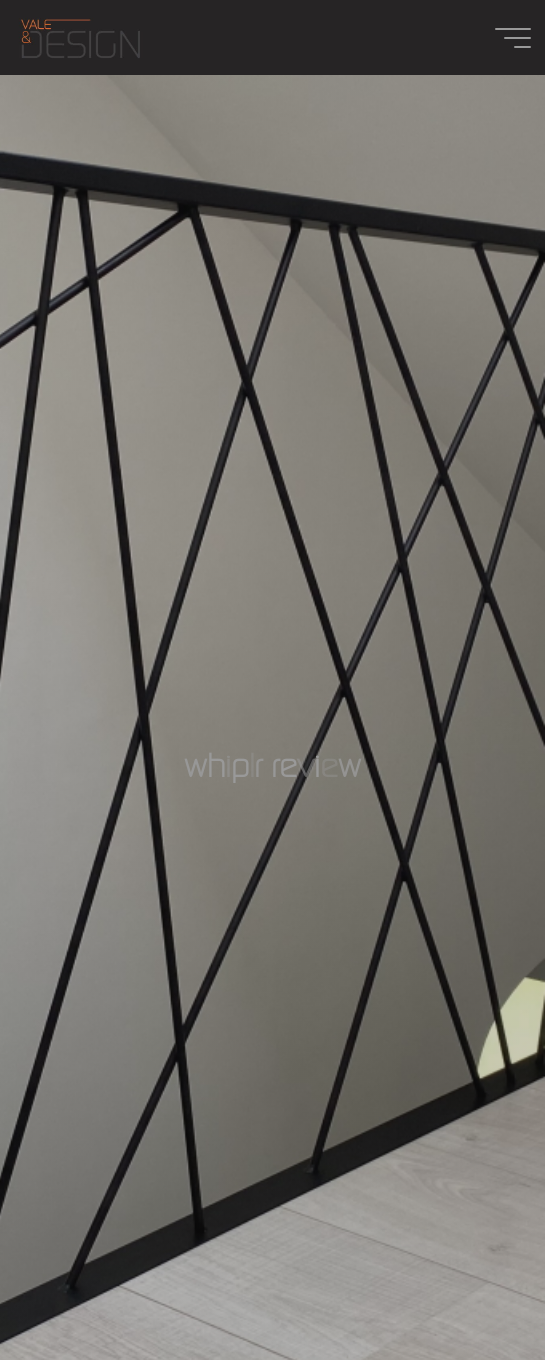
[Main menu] (513, 38)
